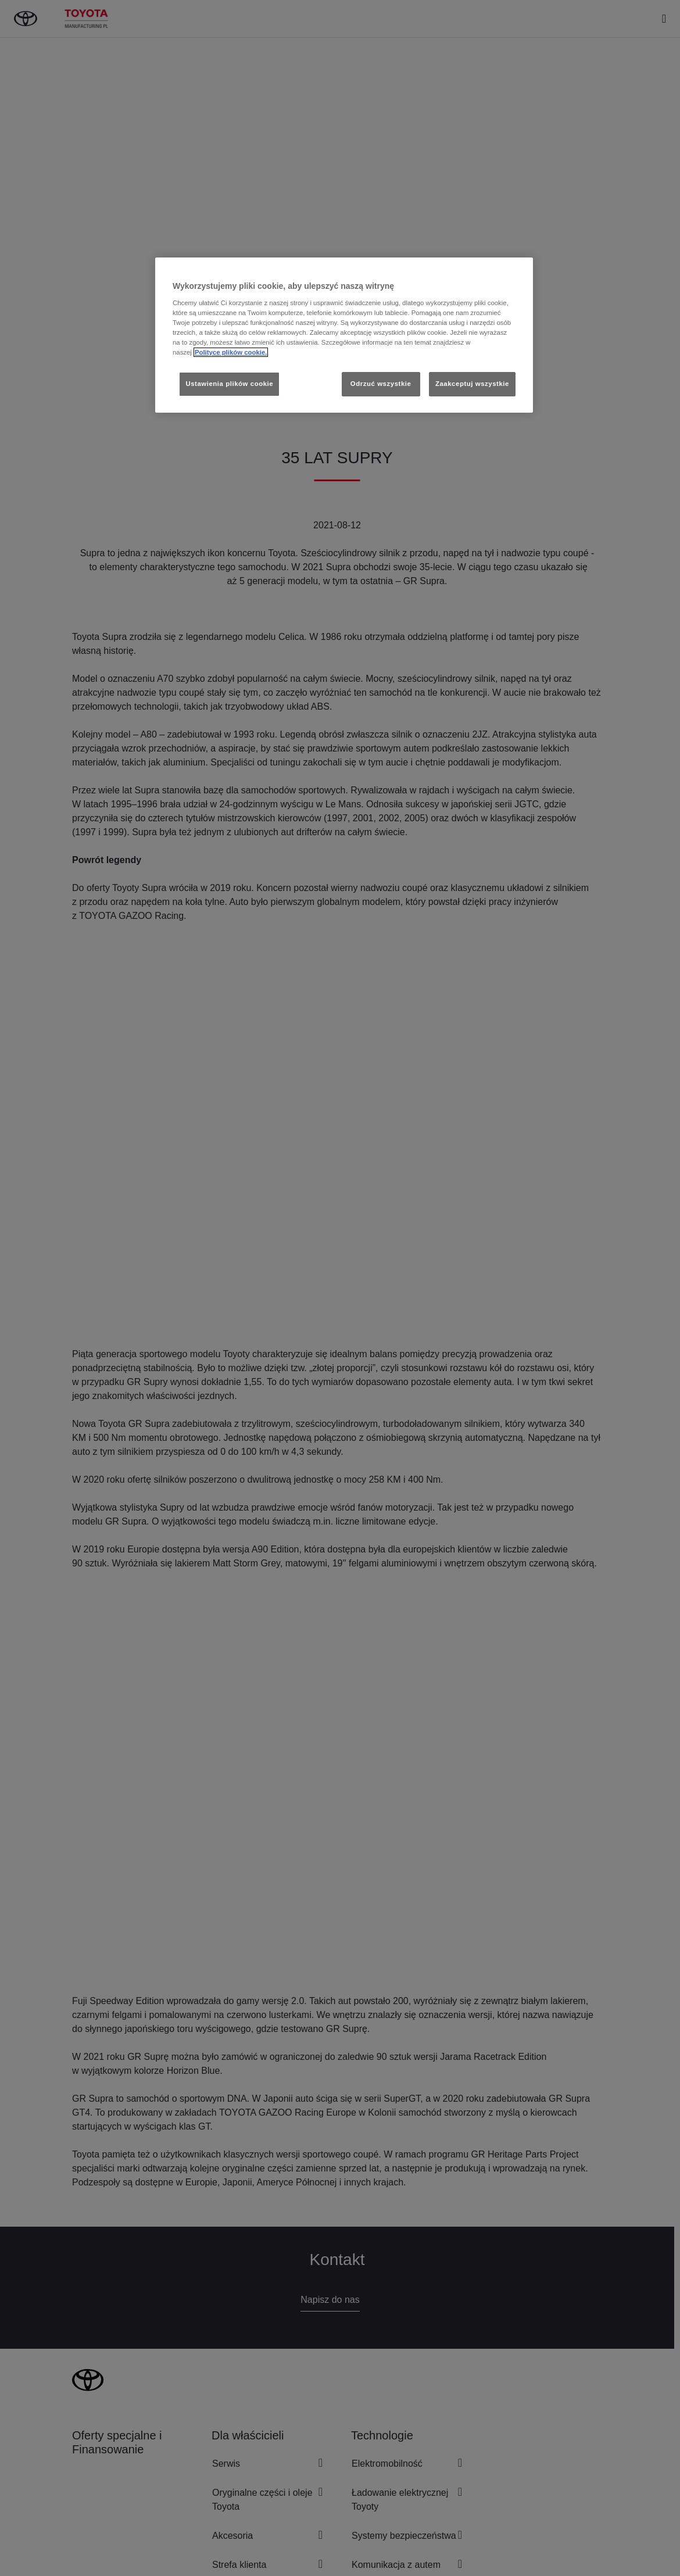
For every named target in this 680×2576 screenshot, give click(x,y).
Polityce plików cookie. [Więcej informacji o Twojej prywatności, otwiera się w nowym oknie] (231, 352)
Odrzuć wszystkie (380, 383)
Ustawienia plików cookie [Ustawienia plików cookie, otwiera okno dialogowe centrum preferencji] (229, 383)
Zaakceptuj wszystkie (472, 383)
